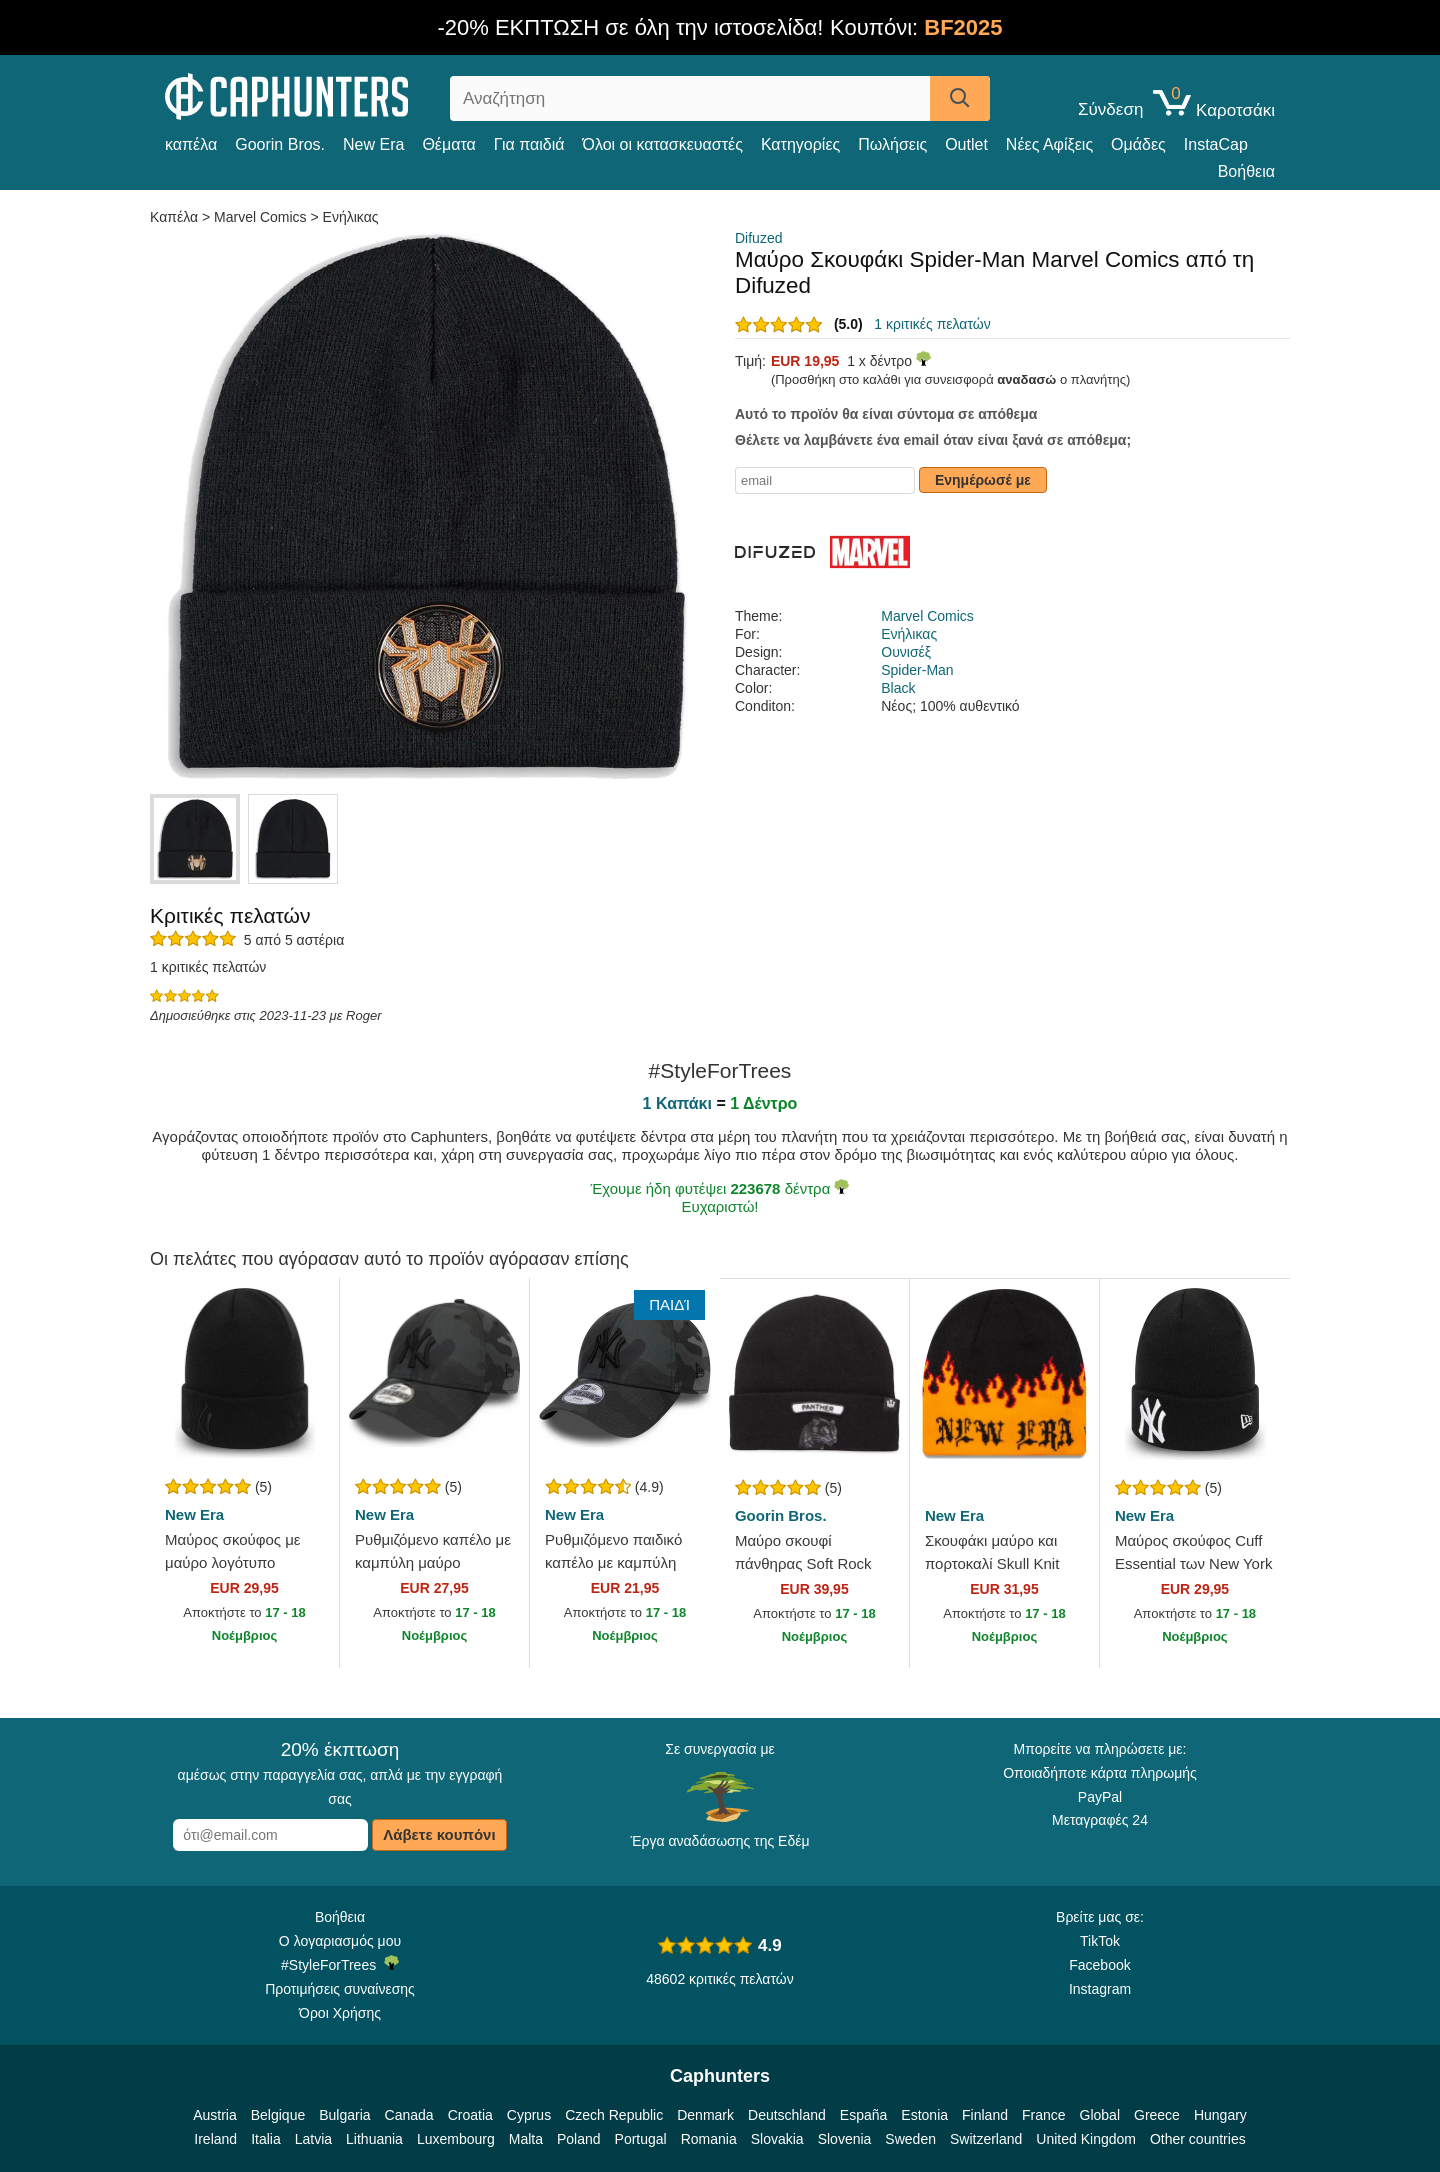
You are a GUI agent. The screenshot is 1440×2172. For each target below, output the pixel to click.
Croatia (470, 2115)
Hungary (1220, 2115)
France (1044, 2115)
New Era (373, 144)
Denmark (705, 2115)
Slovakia (777, 2139)
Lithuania (374, 2139)
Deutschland (787, 2115)
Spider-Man (917, 670)
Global (1100, 2115)
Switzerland (986, 2139)
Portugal (641, 2139)
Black (898, 688)
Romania (709, 2139)
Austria (215, 2115)
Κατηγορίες (800, 144)
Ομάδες (1138, 144)
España (863, 2115)
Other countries (1198, 2139)
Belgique (278, 2115)
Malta (526, 2139)
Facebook (1099, 1965)
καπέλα (191, 144)
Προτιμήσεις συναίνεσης (340, 1989)
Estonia (924, 2115)
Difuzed (758, 238)
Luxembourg (456, 2139)
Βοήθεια (1246, 171)
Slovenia (845, 2139)
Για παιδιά (529, 144)
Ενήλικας (351, 217)
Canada (409, 2115)
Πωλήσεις (892, 144)
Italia (266, 2139)
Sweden (910, 2139)
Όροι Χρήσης (340, 2013)
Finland (985, 2115)
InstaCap (1216, 144)
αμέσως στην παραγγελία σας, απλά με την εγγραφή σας (340, 1773)
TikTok (1100, 1941)
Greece (1157, 2115)
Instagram (1100, 1989)
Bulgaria (344, 2115)
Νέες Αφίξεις (1049, 144)
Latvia (313, 2139)
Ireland (215, 2139)
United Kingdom (1086, 2139)
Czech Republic (614, 2115)
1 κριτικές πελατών (932, 324)
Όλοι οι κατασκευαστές (663, 144)
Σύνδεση (1110, 110)
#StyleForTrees (340, 1964)
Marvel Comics (260, 217)
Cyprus (529, 2115)
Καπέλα (176, 217)
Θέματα (448, 144)
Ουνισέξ (906, 652)
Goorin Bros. (280, 144)
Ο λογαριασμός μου (340, 1941)
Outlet (966, 144)
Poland (579, 2139)
